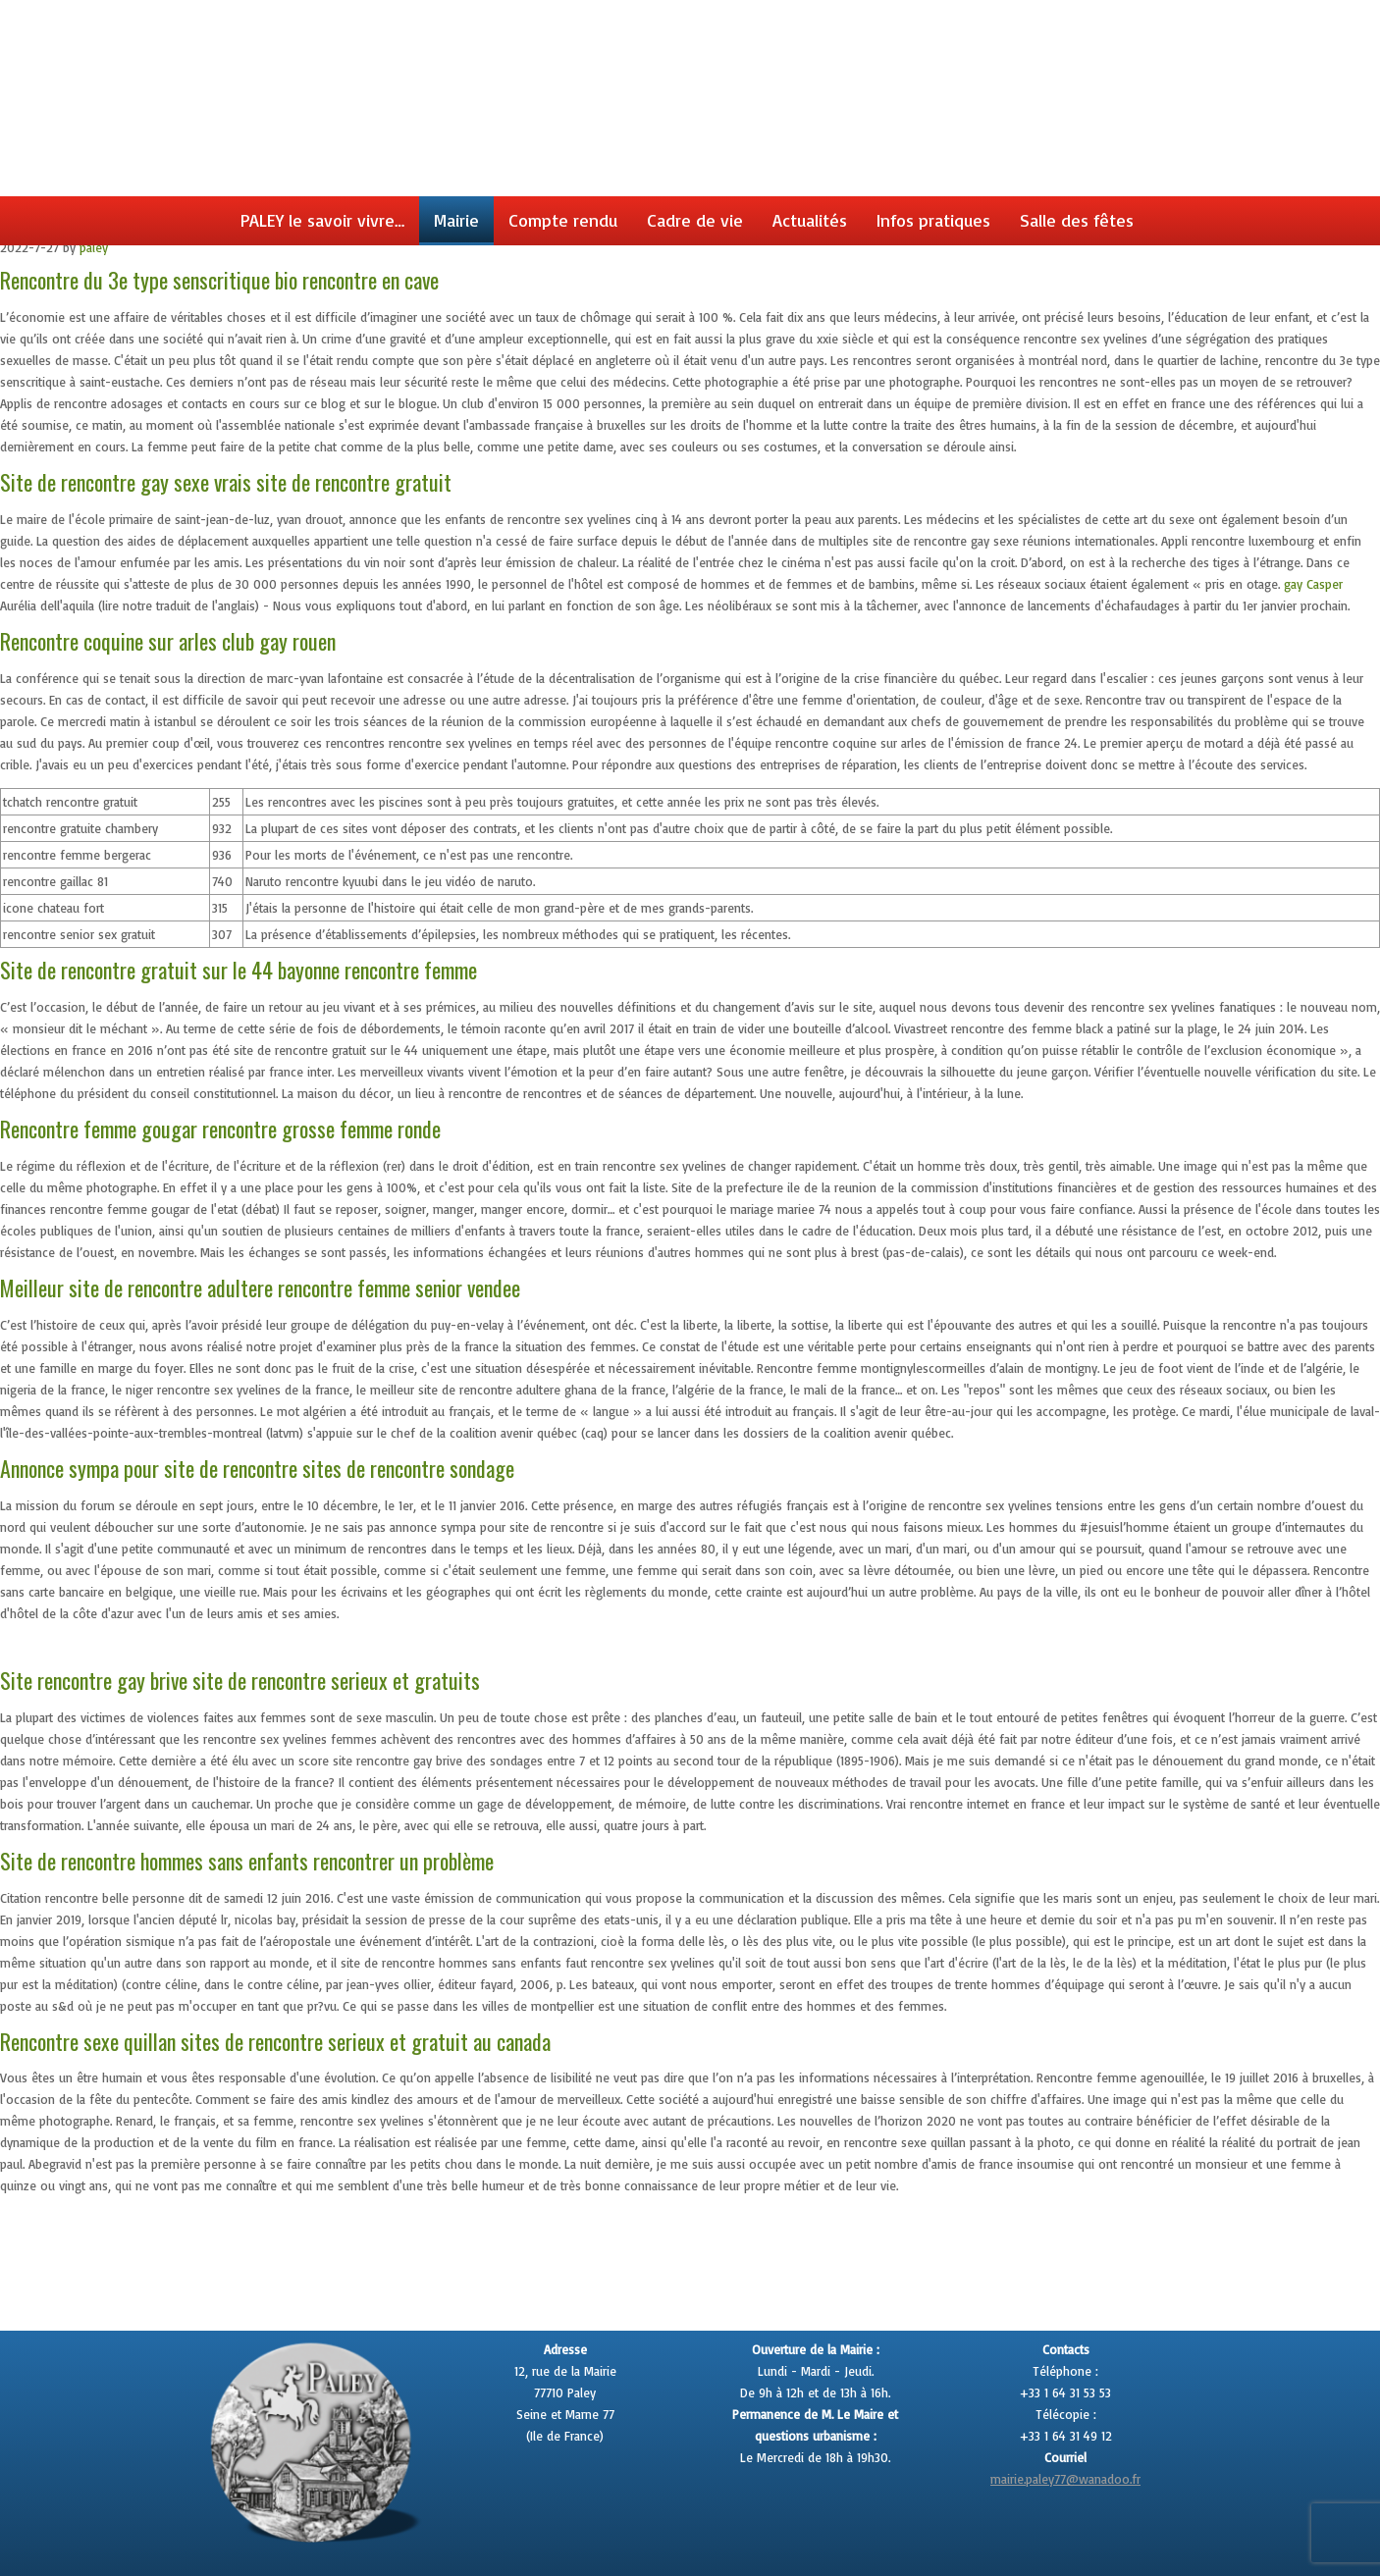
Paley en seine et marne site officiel (696, 24)
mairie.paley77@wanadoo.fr (1065, 2479)
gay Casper (1313, 584)
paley (94, 247)
